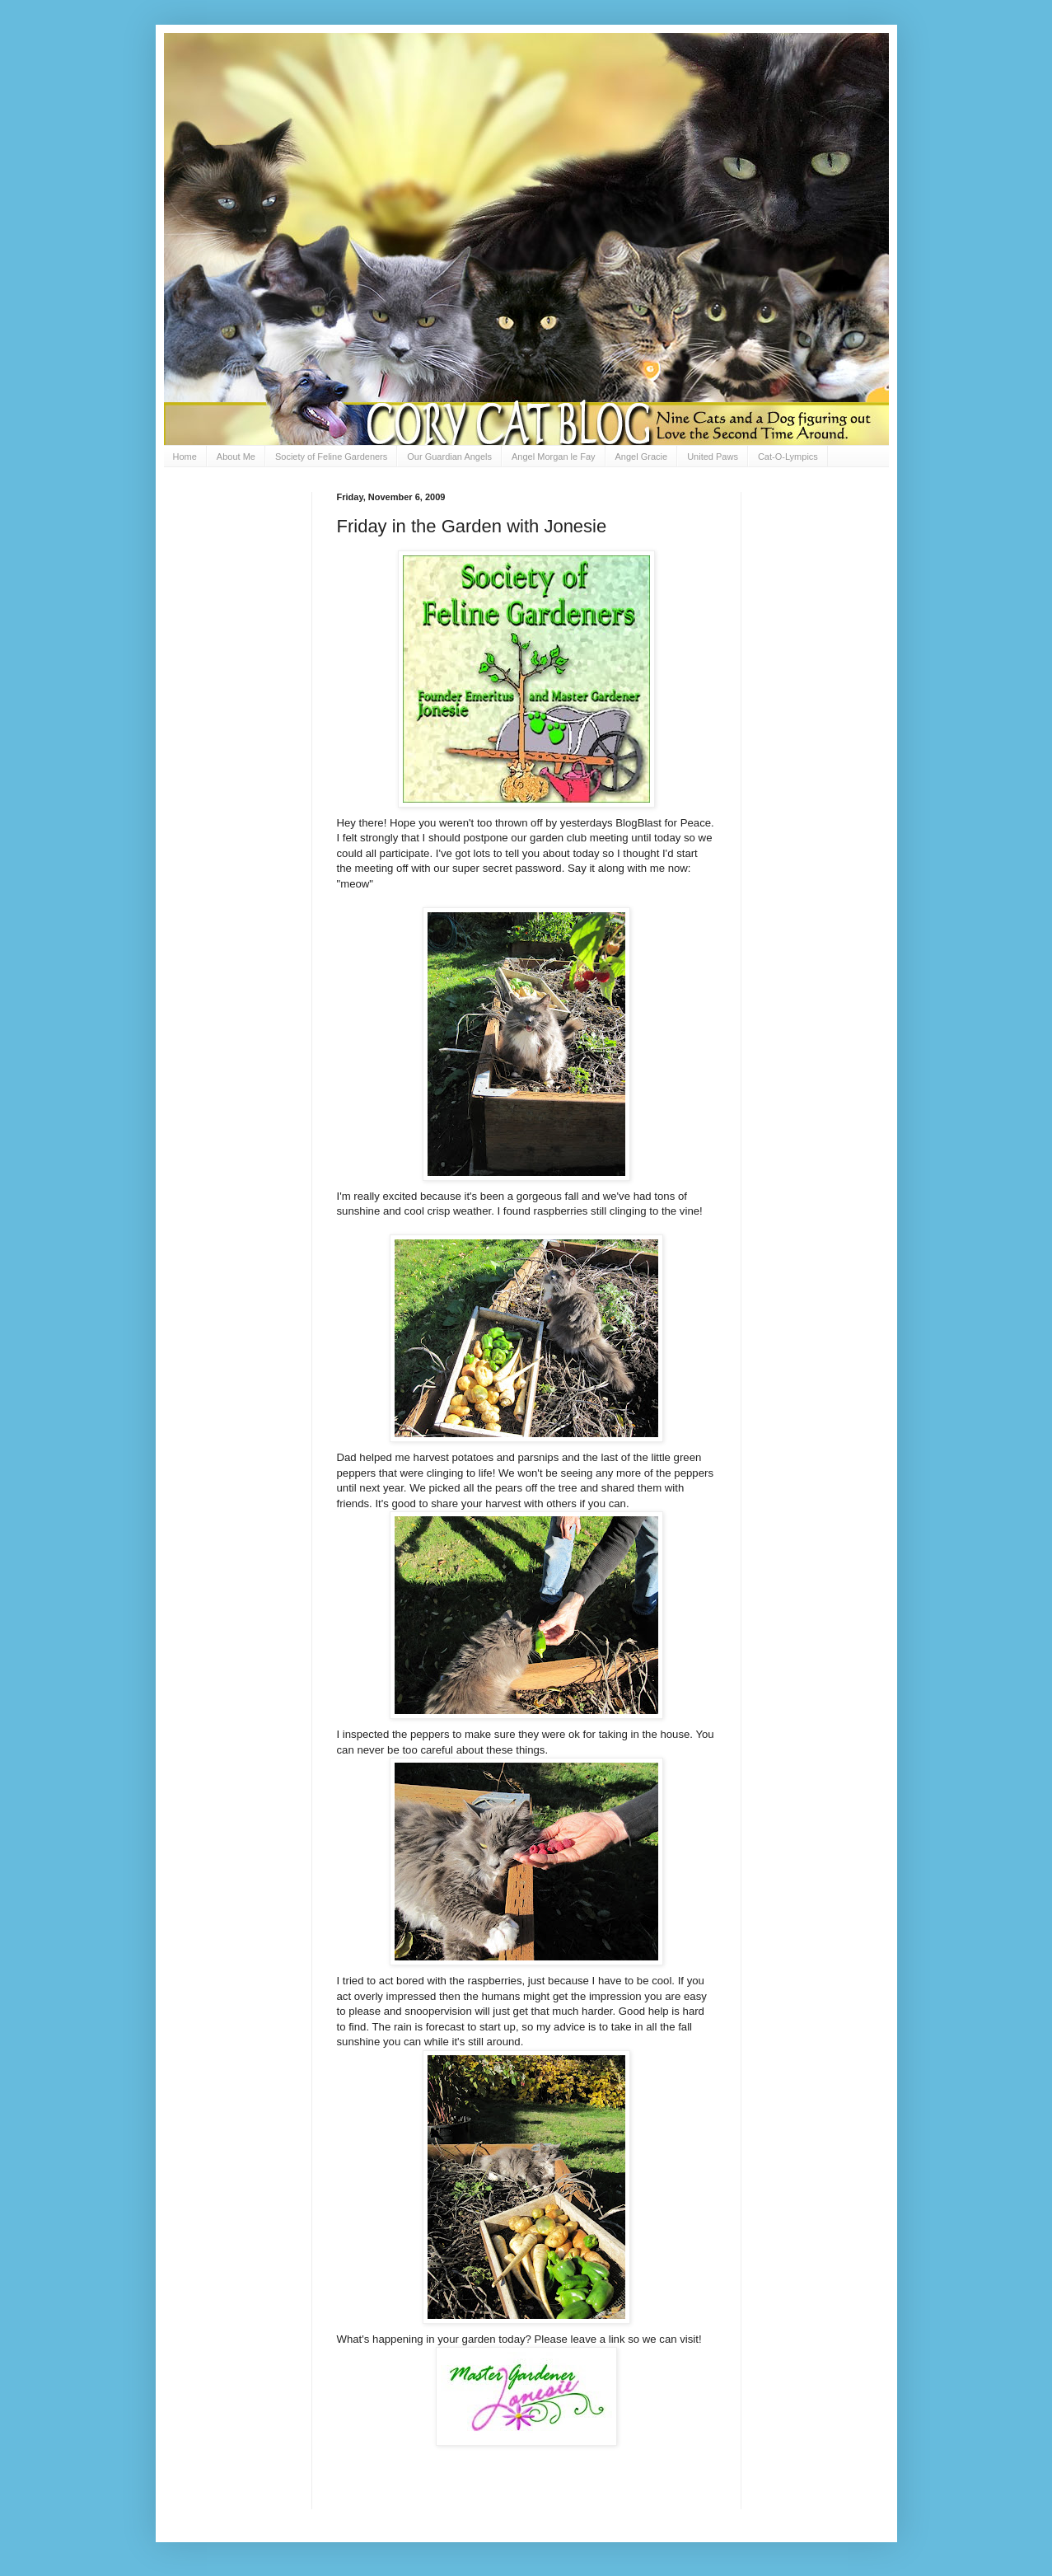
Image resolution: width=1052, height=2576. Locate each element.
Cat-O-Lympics (788, 456)
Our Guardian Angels (449, 456)
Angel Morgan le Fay (554, 456)
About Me (236, 456)
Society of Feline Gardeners (331, 456)
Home (185, 456)
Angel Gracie (641, 456)
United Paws (712, 456)
